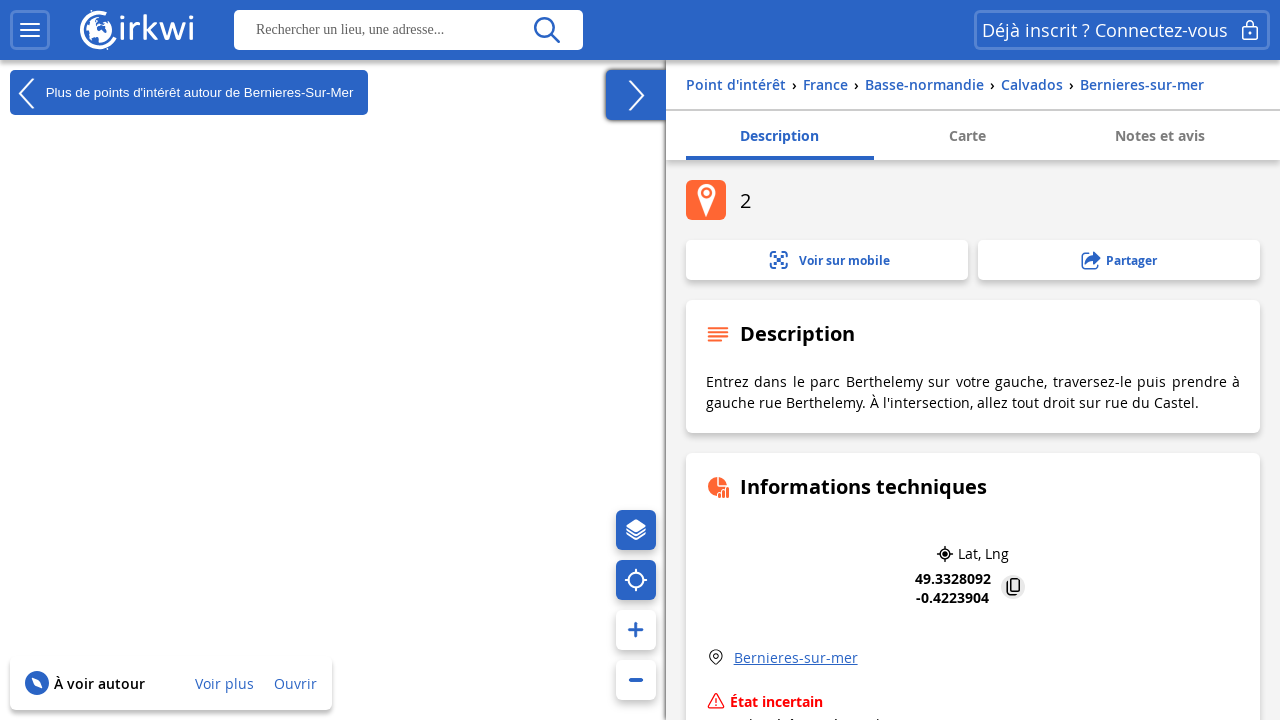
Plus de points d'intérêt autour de (181, 93)
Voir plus (224, 683)
